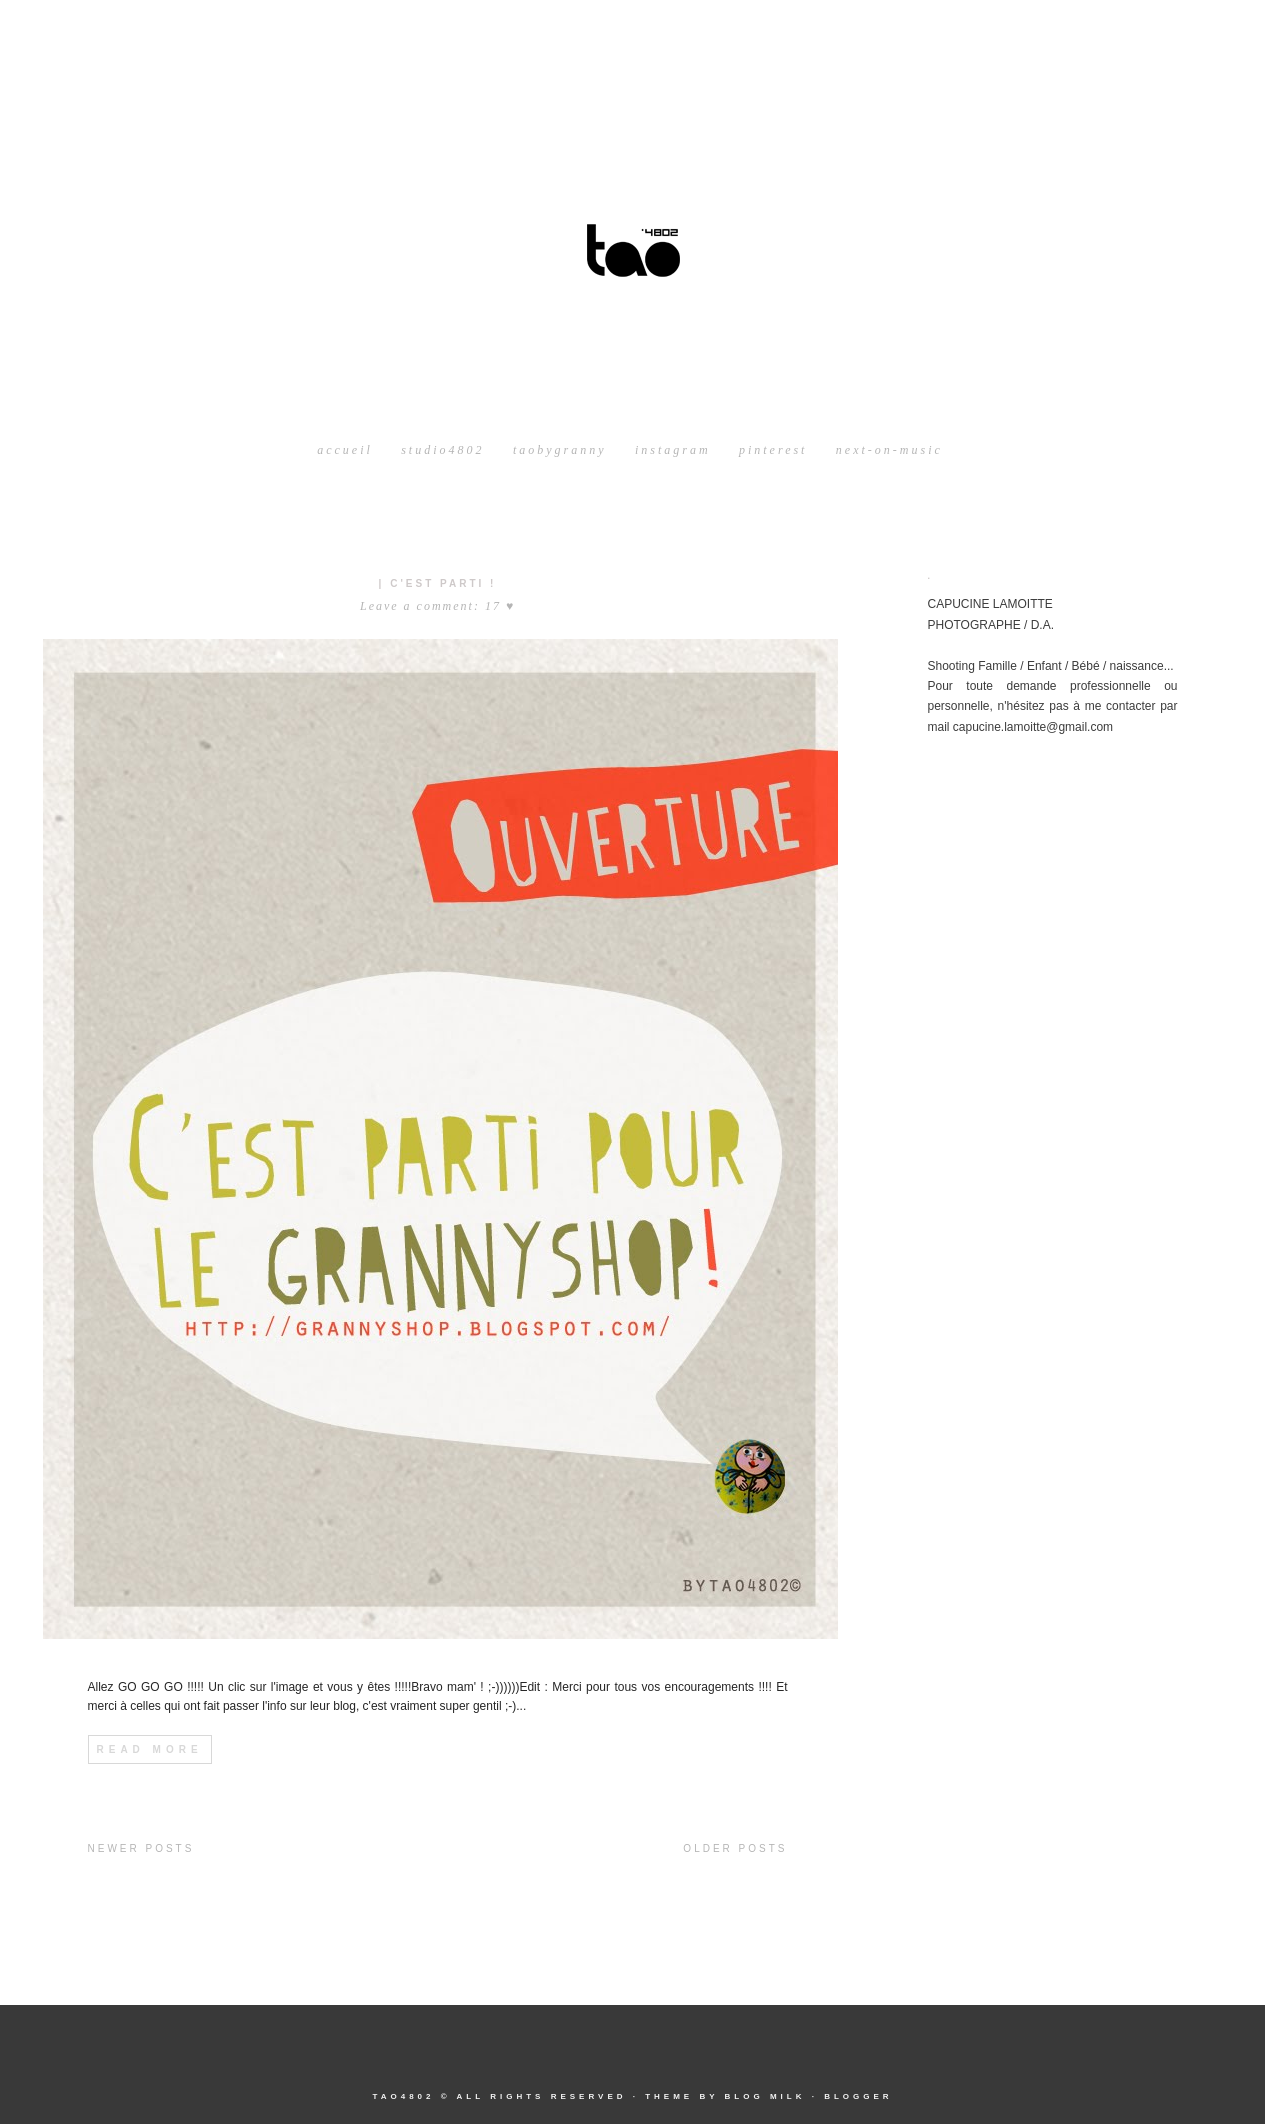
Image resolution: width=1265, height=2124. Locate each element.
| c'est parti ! (438, 583)
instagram (673, 450)
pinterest (773, 450)
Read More (150, 1749)
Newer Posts (141, 1848)
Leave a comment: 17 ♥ (437, 606)
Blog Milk (764, 2096)
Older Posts (735, 1848)
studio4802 (442, 450)
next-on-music (889, 450)
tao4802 (403, 2096)
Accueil (345, 450)
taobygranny (560, 450)
